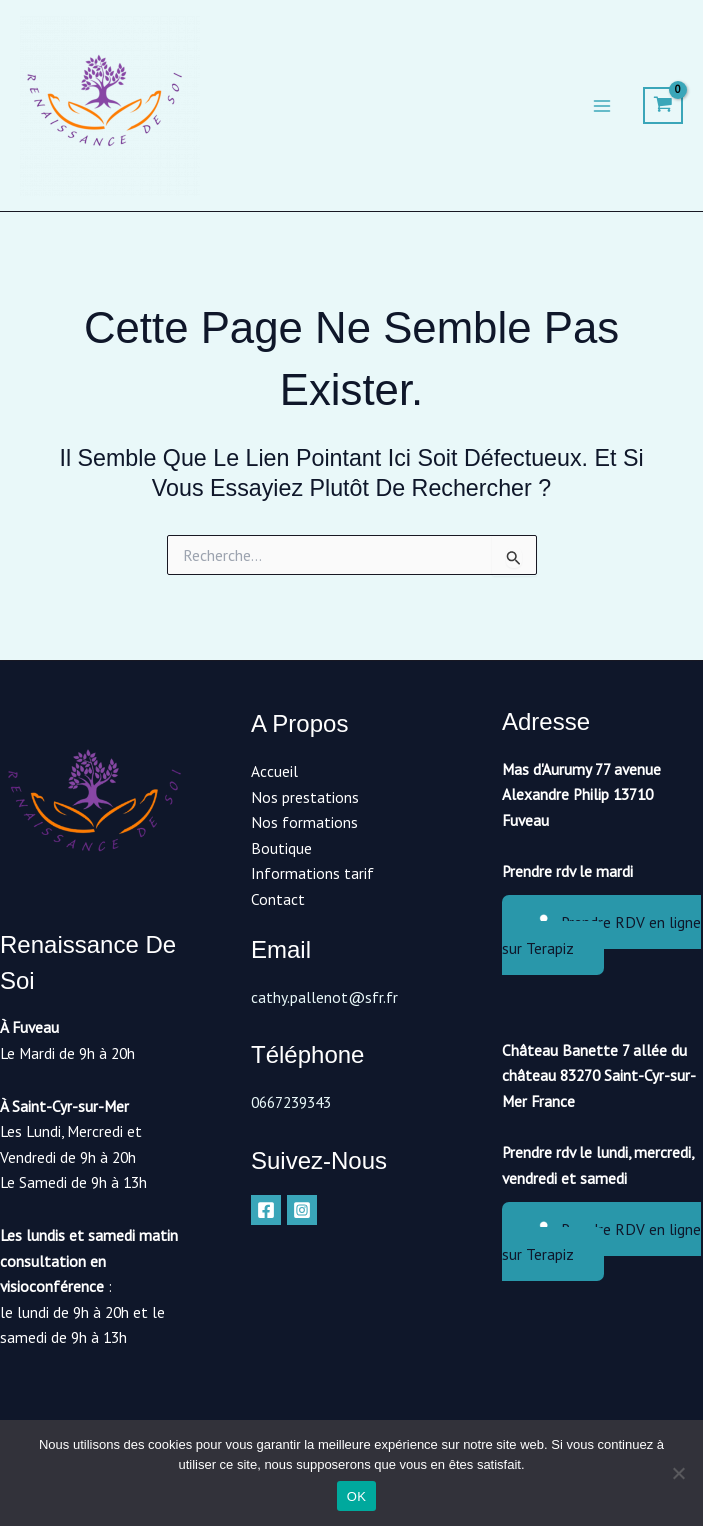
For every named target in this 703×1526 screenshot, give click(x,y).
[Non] (678, 1473)
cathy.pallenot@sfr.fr (324, 997)
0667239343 (291, 1102)
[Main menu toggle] (602, 106)
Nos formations (304, 822)
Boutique (281, 848)
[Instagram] (302, 1210)
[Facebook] (266, 1210)
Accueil (274, 771)
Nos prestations (305, 797)
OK (356, 1496)
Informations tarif (312, 873)
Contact (278, 899)
